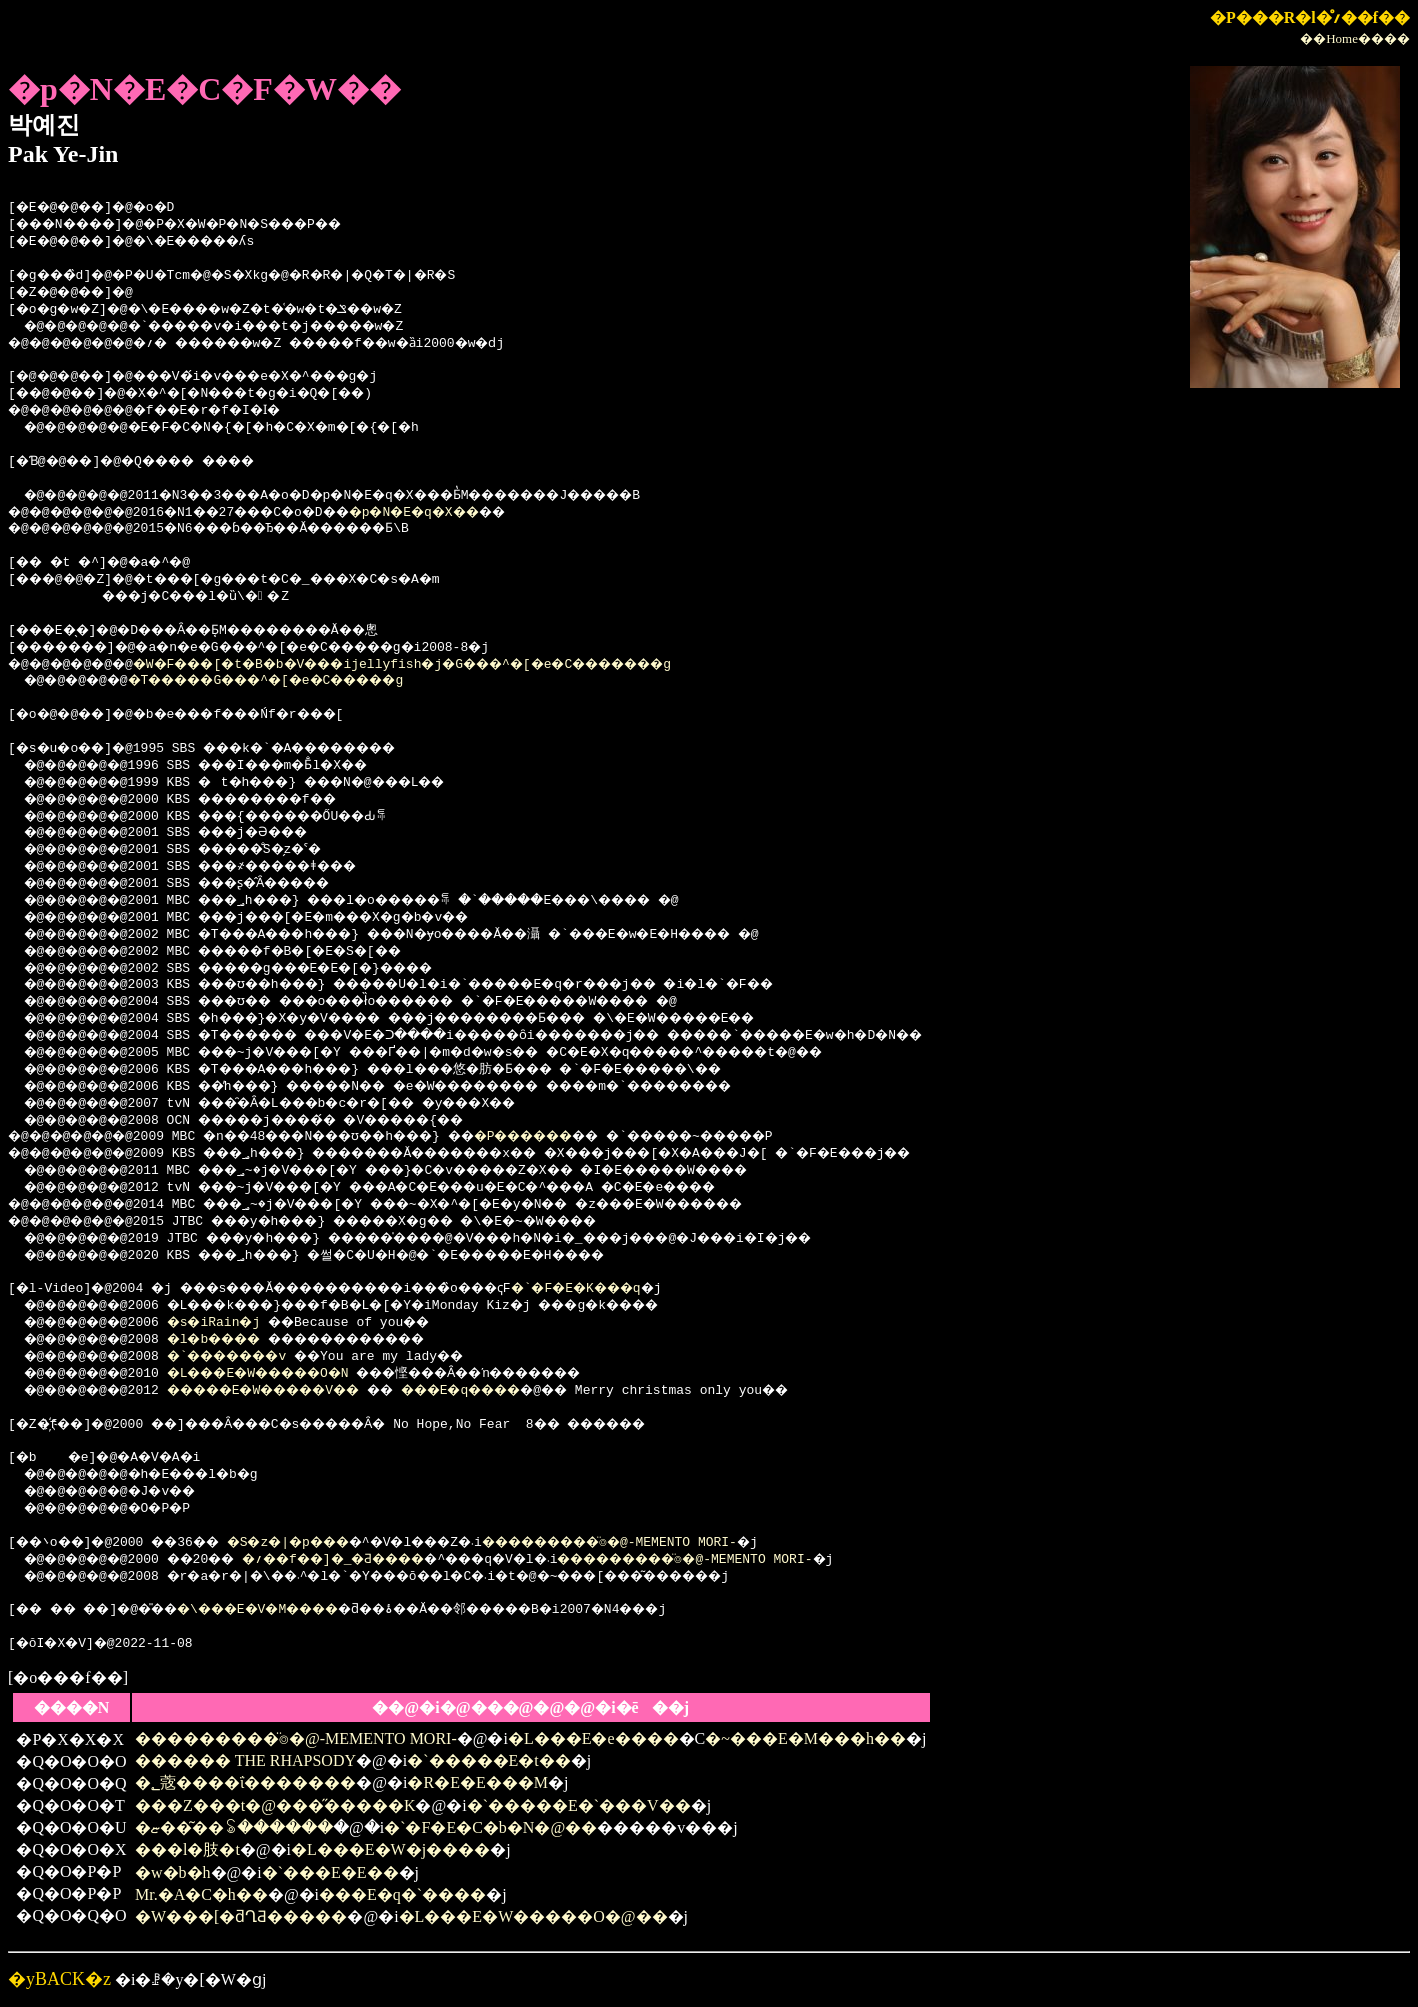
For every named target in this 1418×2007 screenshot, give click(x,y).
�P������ (589, 1137)
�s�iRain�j (230, 1323)
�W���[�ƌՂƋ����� (241, 1916)
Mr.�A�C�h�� (201, 1894)
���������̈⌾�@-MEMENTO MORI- (686, 1543)
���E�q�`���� (402, 1894)
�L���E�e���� (593, 1738)
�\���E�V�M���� (296, 1610)
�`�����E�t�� (489, 1760)
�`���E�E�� (330, 1872)
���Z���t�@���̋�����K (275, 1805)
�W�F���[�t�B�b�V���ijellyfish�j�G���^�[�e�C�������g (452, 665)
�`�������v (250, 1357)
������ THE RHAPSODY (245, 1760)
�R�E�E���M (477, 1782)
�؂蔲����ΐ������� (245, 1782)
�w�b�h (173, 1872)
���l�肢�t (187, 1849)
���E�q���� (523, 1391)
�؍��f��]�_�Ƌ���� (370, 1560)
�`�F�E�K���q (651, 1289)
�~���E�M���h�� (805, 1738)
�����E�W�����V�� (293, 1391)
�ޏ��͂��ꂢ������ (234, 1827)
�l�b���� (234, 1340)
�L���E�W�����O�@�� (533, 1916)
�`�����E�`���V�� (579, 1805)
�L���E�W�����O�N (285, 1374)
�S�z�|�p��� (320, 1543)
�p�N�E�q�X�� (464, 513)
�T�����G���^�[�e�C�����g (301, 681)
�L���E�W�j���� (390, 1849)
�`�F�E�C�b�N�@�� (490, 1827)
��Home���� (1355, 38)
